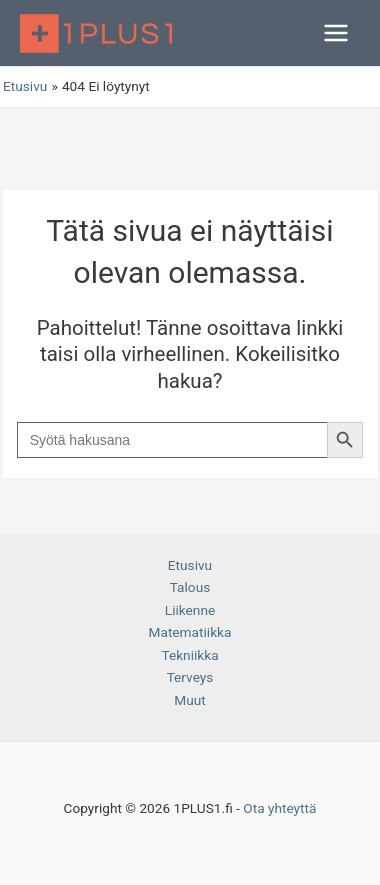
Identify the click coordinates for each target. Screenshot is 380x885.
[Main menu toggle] (336, 33)
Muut (189, 700)
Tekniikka (189, 655)
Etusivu (190, 565)
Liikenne (190, 610)
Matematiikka (190, 632)
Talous (190, 587)
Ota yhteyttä (279, 808)
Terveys (190, 677)
